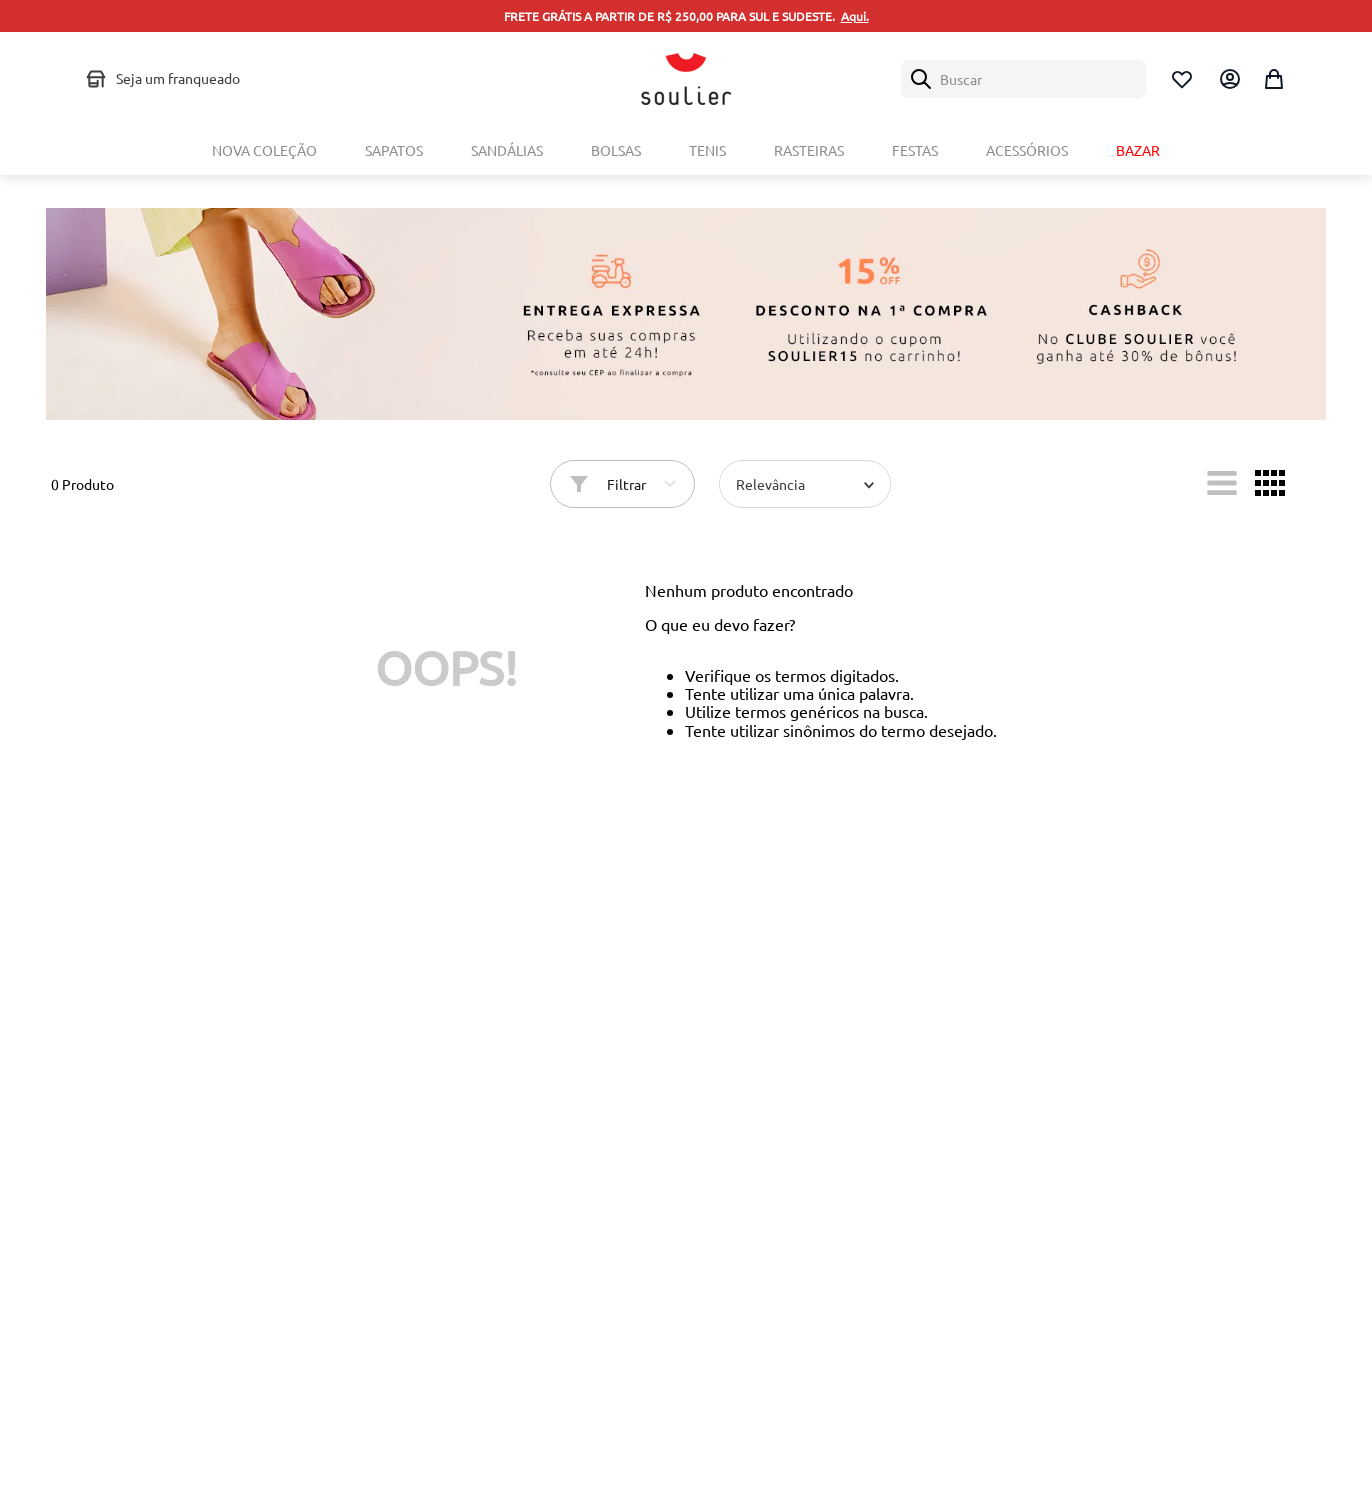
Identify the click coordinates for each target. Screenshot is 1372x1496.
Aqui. (855, 16)
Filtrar (626, 484)
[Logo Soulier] (686, 79)
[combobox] (1023, 79)
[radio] (1222, 483)
